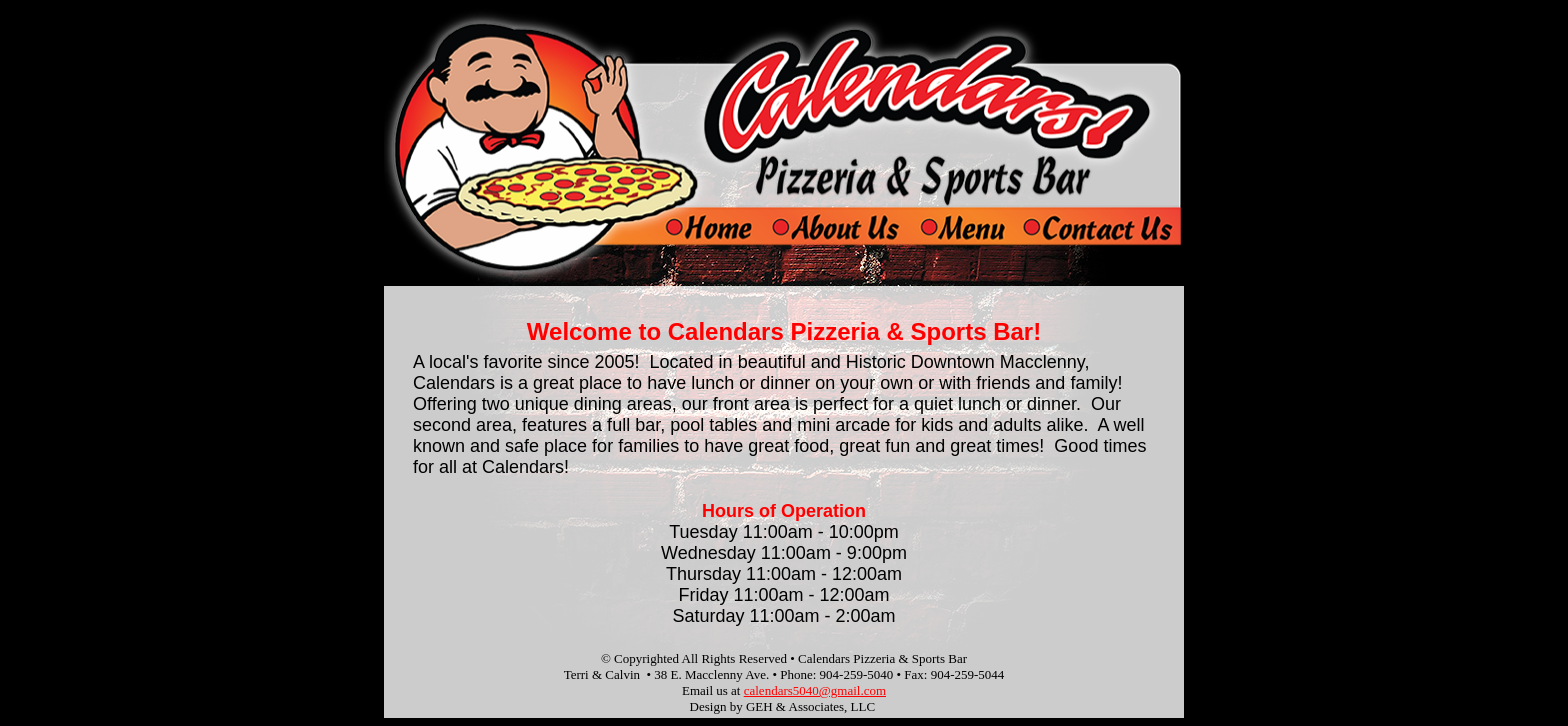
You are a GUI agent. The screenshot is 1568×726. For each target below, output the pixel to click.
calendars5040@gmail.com (815, 690)
